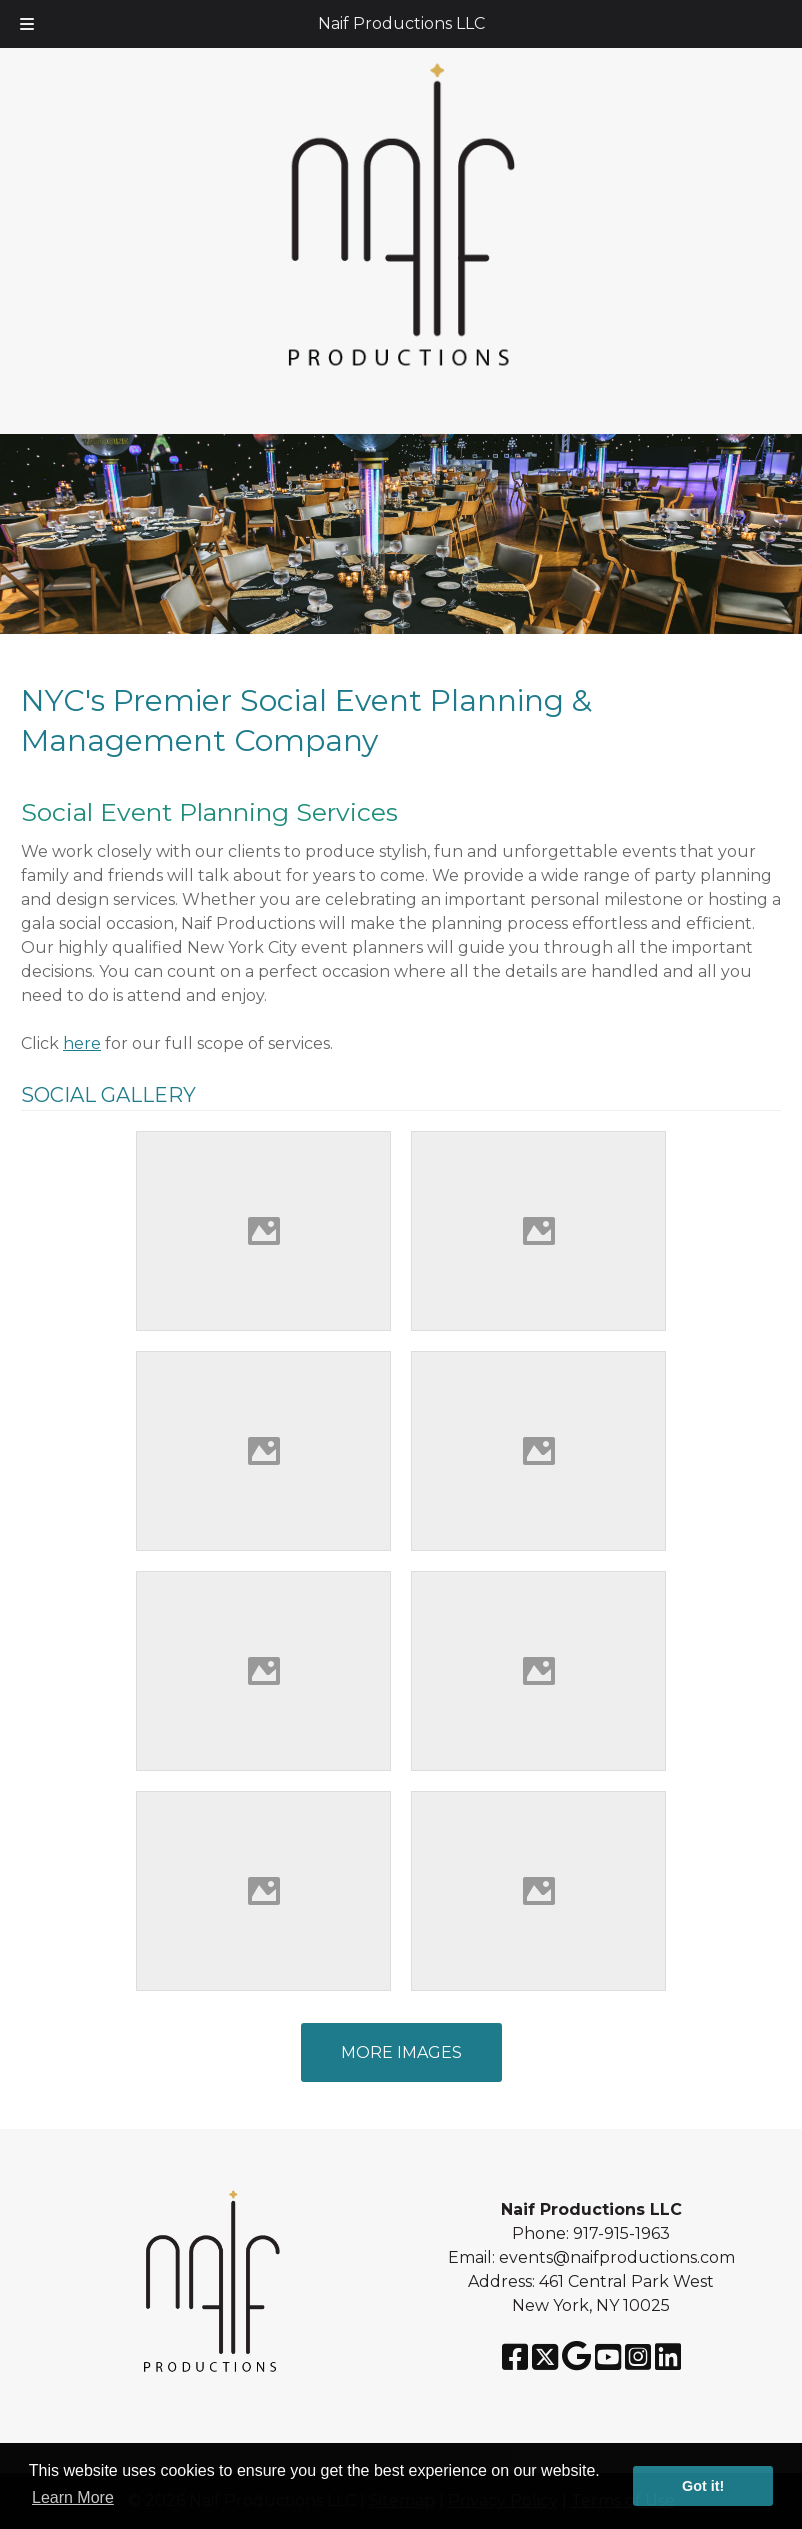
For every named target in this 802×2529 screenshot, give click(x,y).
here (82, 1043)
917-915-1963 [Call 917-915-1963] (621, 2233)
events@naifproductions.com (617, 2257)
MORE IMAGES (401, 2052)
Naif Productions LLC (401, 23)
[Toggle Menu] (27, 24)
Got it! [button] (703, 2486)
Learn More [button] (73, 2497)
